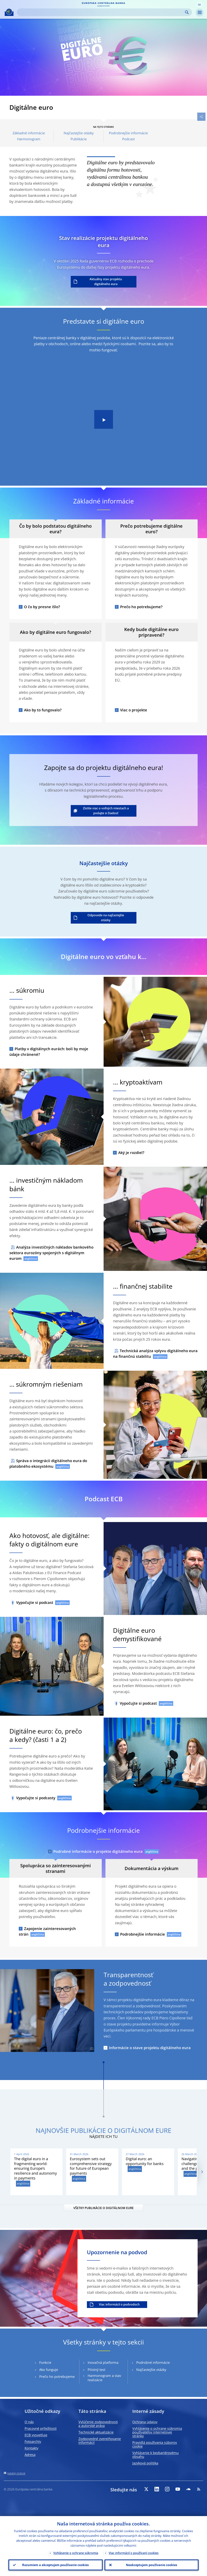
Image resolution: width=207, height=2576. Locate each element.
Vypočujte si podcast (34, 1602)
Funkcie (45, 2362)
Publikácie (79, 139)
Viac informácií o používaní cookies (134, 2553)
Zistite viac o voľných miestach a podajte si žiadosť (106, 810)
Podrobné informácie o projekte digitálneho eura (98, 1851)
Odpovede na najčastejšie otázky (105, 917)
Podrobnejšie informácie (128, 133)
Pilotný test (96, 2370)
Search (187, 12)
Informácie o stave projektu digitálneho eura (150, 2047)
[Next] (201, 2172)
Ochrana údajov (144, 2422)
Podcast (128, 139)
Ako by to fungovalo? (43, 710)
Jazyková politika (145, 2463)
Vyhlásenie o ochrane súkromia (75, 2553)
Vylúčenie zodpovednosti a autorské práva (98, 2424)
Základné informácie (29, 133)
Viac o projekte (133, 710)
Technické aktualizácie (96, 2432)
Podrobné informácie (153, 2362)
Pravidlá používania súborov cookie (154, 2444)
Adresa (30, 2454)
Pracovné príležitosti (41, 2428)
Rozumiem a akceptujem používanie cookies (55, 2565)
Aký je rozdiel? (131, 1152)
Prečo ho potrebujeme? (141, 606)
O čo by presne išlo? (42, 606)
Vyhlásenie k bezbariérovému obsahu (155, 2455)
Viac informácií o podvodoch (119, 2304)
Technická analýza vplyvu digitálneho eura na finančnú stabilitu (155, 1353)
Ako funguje (48, 2370)
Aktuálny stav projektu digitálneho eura (106, 281)
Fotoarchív (33, 2441)
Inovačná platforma (103, 2362)
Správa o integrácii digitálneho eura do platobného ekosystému (48, 1463)
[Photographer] (100, 1161)
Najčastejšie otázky (79, 133)
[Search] (101, 12)
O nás (29, 2422)
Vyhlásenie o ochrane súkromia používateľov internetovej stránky (157, 2432)
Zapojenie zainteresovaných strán (47, 1931)
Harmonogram (28, 139)
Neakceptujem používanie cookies (151, 2565)
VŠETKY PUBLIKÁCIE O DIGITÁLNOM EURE (103, 2208)
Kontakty (31, 2448)
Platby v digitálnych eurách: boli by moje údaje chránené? (48, 1051)
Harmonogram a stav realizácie (104, 2378)
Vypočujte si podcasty (35, 1797)
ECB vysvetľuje (36, 2435)
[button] (199, 4)
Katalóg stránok (16, 2473)
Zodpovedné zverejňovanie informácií (99, 2440)
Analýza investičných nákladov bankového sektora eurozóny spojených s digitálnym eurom (51, 1253)
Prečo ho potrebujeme (57, 2376)
